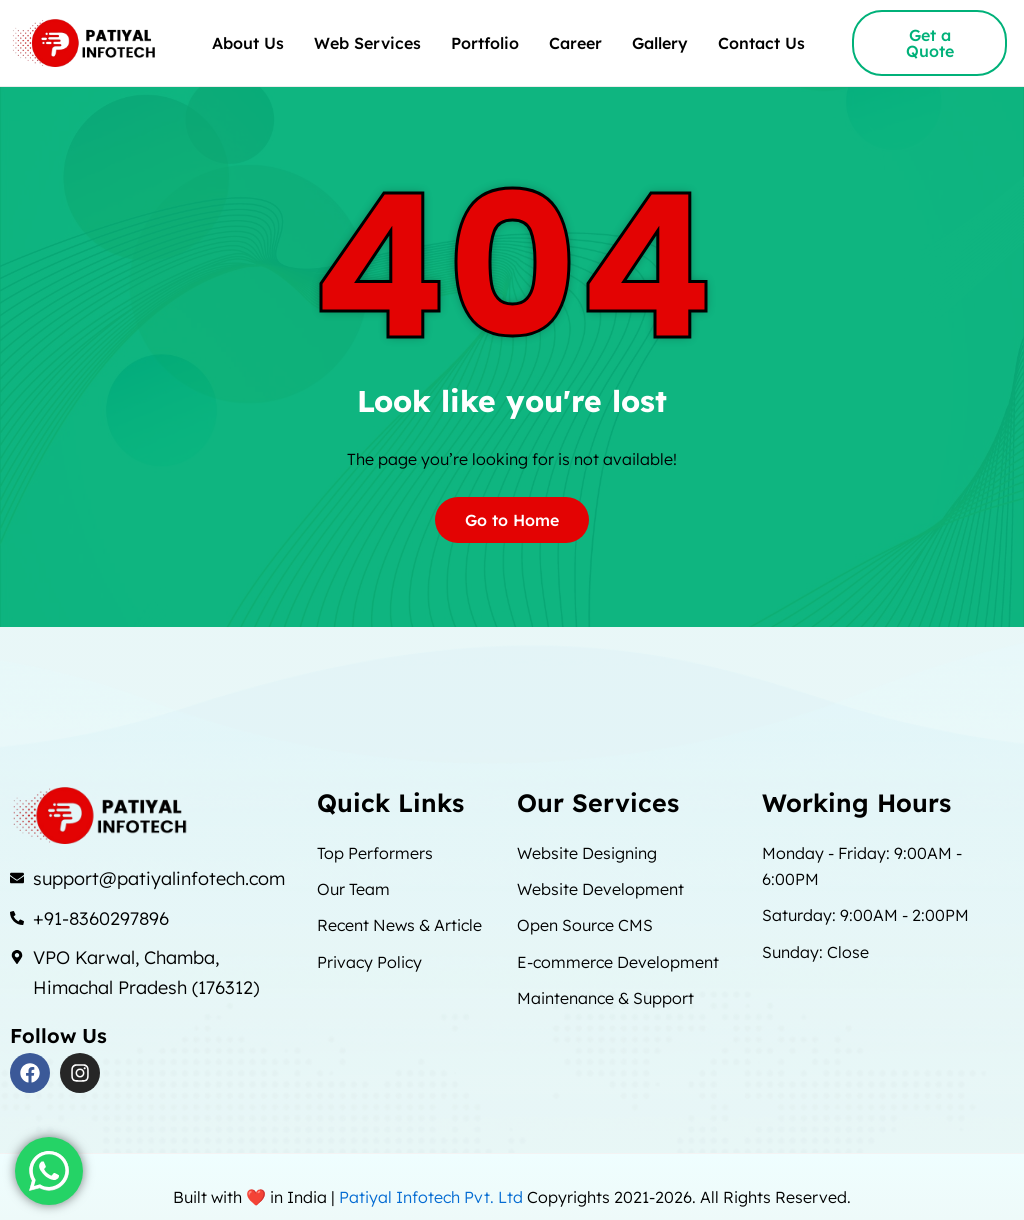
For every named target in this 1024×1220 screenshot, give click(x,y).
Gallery (660, 43)
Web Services (367, 43)
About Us (248, 43)
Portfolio (485, 43)
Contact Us (761, 43)
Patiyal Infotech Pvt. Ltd (433, 1197)
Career (575, 43)
